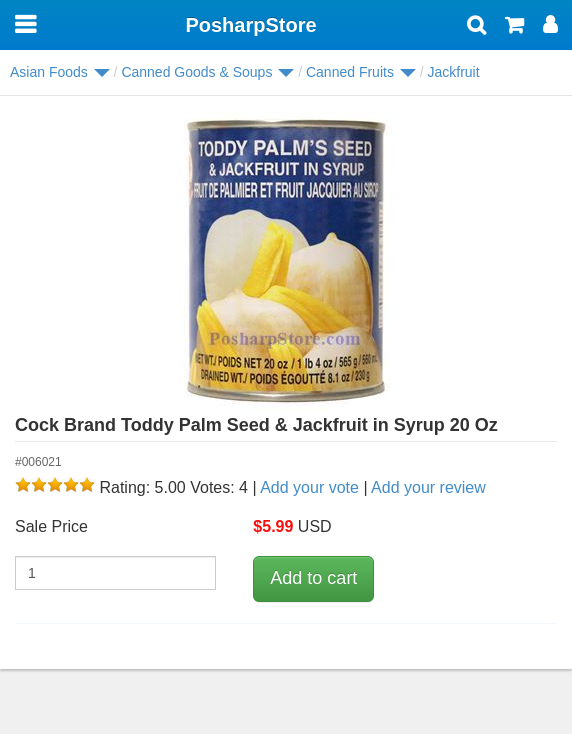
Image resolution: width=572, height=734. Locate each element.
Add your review (428, 487)
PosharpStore (250, 25)
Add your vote (309, 487)
